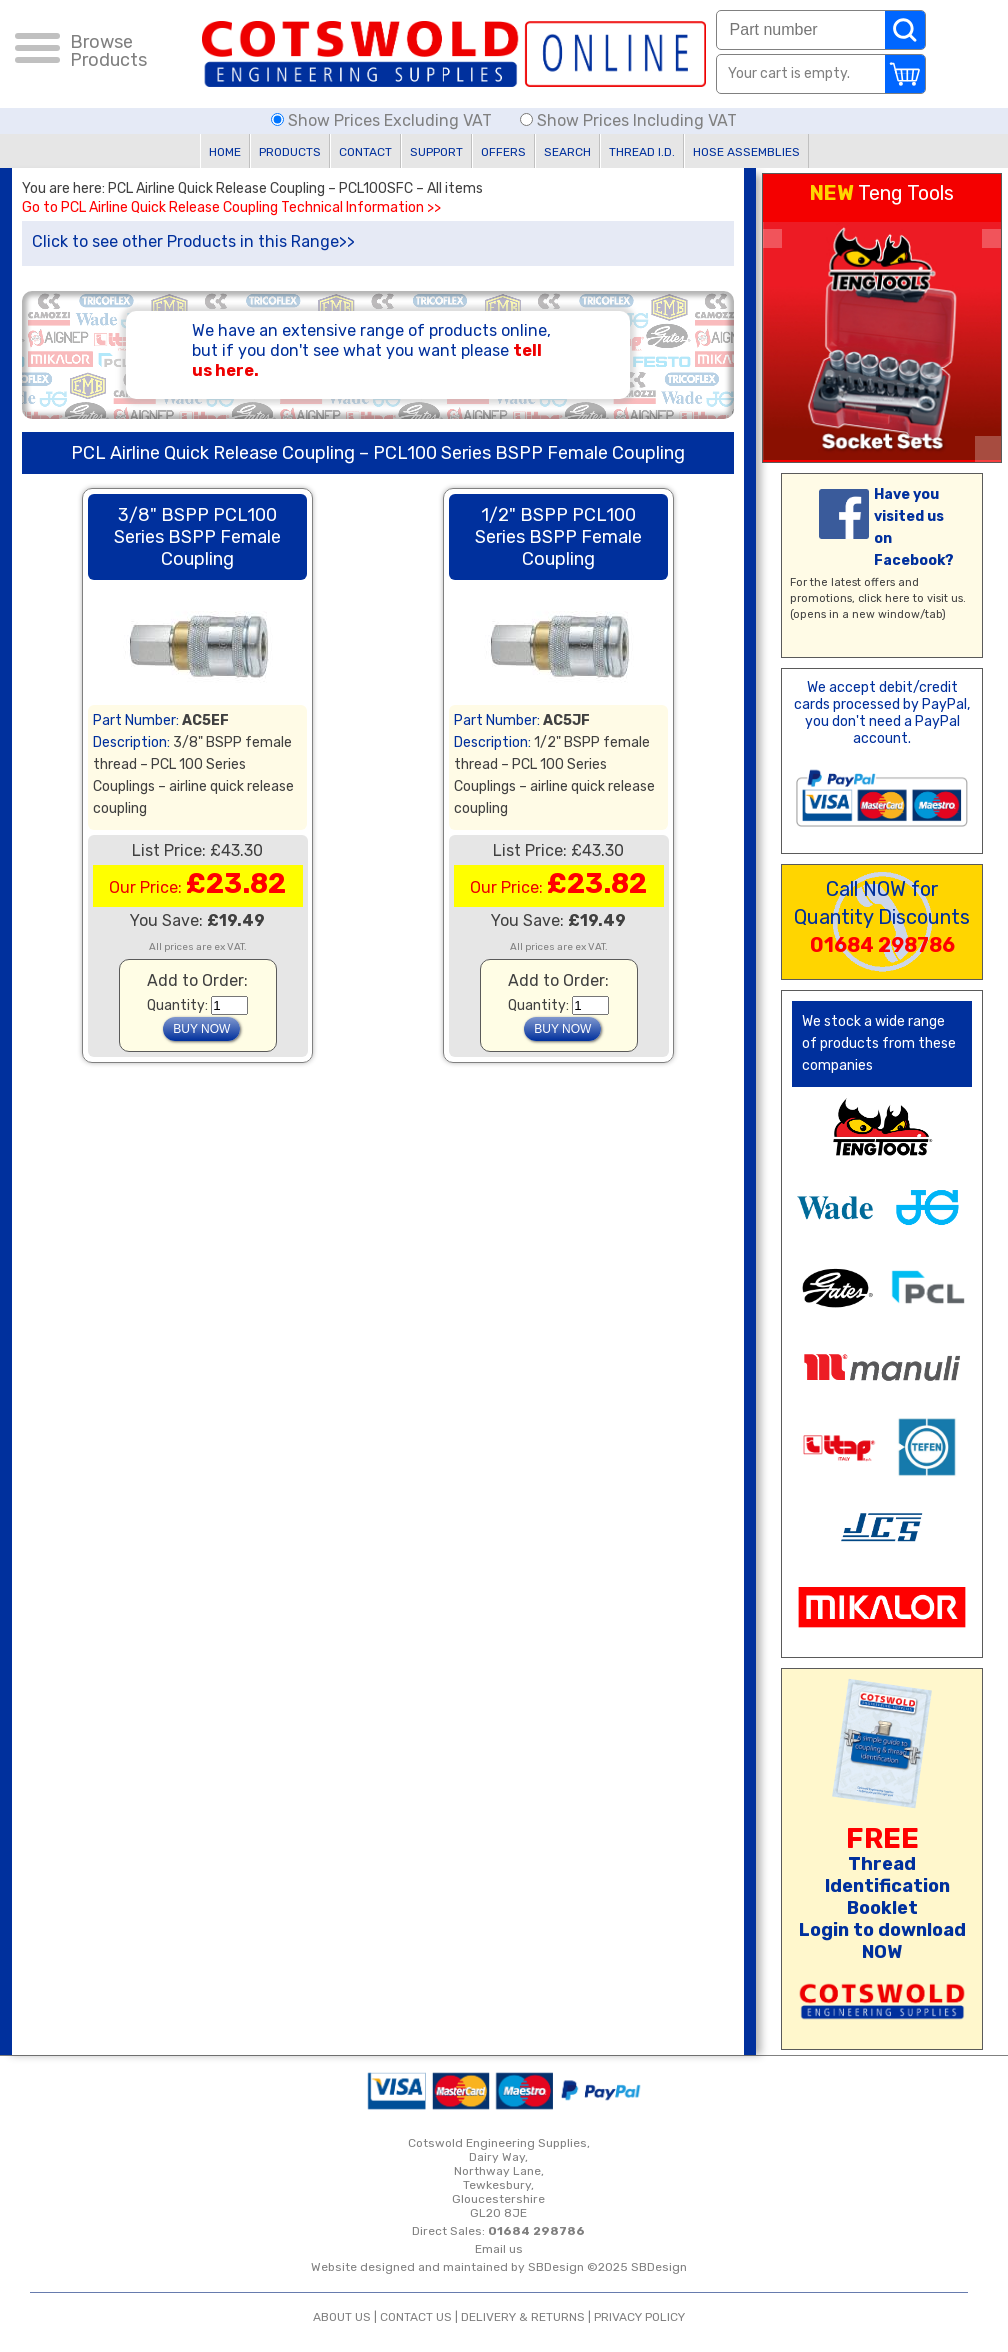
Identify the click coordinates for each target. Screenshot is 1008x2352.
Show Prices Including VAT (628, 120)
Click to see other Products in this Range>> (193, 241)
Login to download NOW (882, 1941)
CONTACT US (416, 2317)
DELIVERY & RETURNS (523, 2317)
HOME (225, 152)
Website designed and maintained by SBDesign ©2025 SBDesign (499, 2267)
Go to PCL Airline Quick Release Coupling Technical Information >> (231, 208)
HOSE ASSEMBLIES (746, 152)
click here (884, 598)
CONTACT (365, 152)
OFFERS (503, 152)
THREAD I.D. (642, 152)
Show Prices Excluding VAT (383, 120)
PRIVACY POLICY (639, 2317)
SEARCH (567, 152)
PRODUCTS (290, 152)
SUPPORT (436, 152)
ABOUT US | (346, 2317)
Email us (499, 2249)
